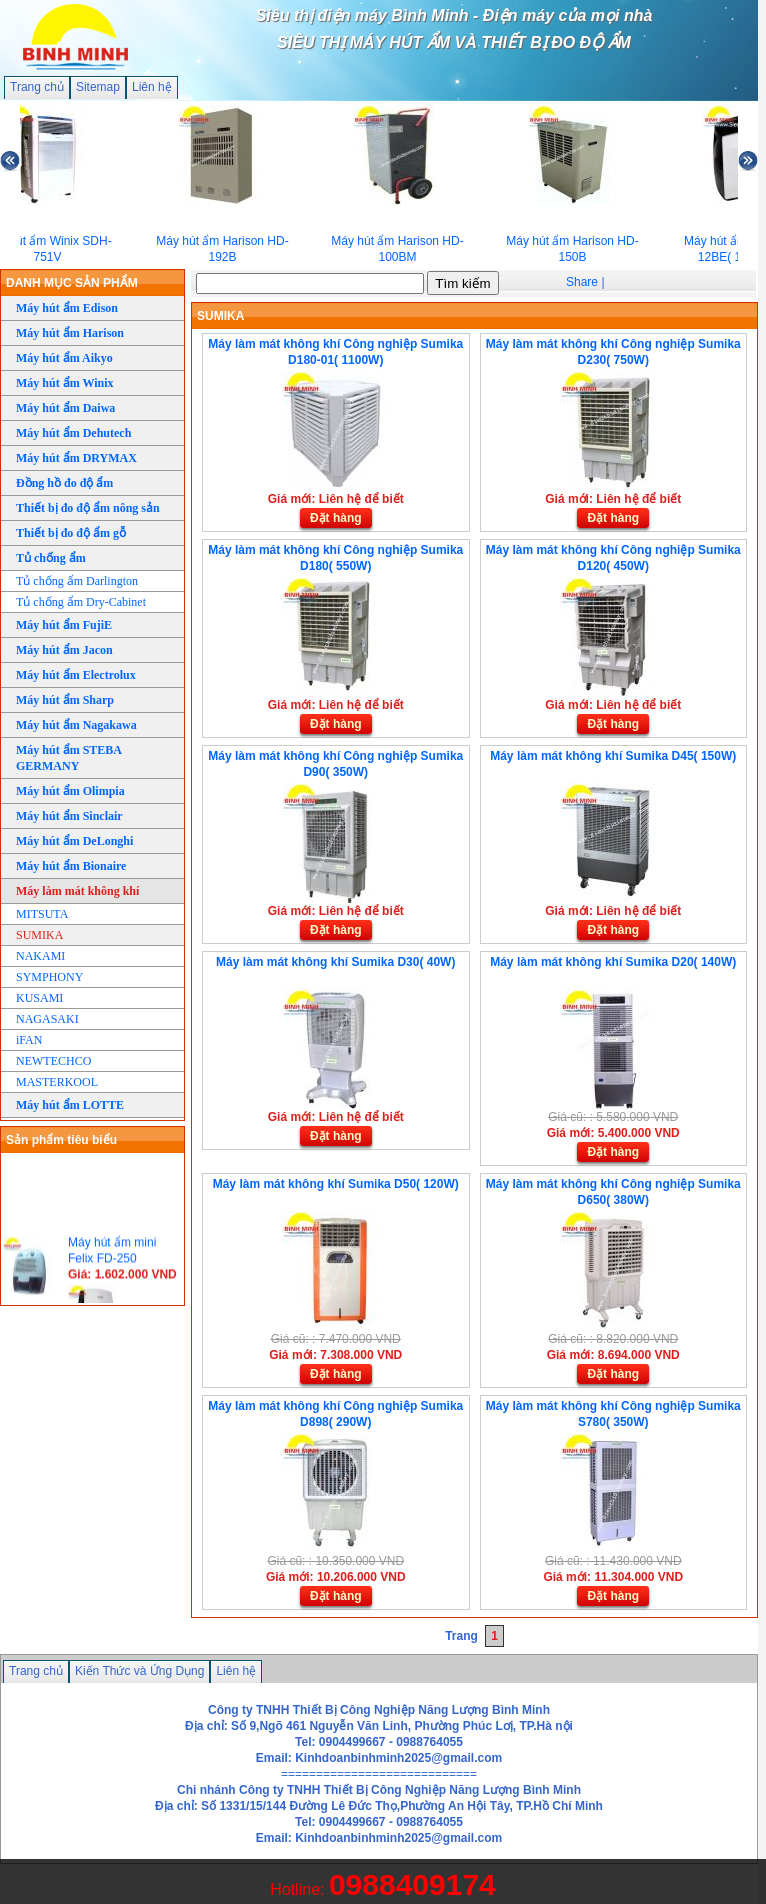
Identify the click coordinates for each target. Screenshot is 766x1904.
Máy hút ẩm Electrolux (76, 675)
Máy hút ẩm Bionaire (71, 866)
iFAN (29, 1040)
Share (582, 282)
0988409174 (412, 1884)
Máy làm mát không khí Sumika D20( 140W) (613, 962)
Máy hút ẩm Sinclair (69, 816)
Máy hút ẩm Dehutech (73, 433)
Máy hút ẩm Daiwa (65, 408)
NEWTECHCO (53, 1061)
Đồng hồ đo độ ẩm (64, 483)
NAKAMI (40, 956)
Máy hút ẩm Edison (67, 308)
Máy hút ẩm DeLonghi (74, 841)
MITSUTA (42, 914)
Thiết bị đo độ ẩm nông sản (88, 508)
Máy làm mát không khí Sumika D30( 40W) (335, 962)
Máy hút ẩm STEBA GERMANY (69, 758)
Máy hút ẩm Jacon (64, 650)
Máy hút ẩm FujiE (64, 625)
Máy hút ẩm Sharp (65, 700)
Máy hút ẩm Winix (65, 383)
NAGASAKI (47, 1019)
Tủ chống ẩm (51, 558)
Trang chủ (37, 87)
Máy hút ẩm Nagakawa (76, 725)
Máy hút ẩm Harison (70, 333)
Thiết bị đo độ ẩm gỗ (71, 533)
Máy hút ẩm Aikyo (64, 358)
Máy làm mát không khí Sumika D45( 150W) (613, 756)
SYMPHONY (49, 977)
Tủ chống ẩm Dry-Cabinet (81, 602)
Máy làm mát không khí (77, 891)
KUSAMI (39, 998)
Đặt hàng (336, 518)
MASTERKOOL (57, 1082)
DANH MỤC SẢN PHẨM (72, 283)
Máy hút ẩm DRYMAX (76, 458)
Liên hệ (152, 87)
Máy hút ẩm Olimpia (70, 791)
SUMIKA (39, 935)
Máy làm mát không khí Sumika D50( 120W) (336, 1184)
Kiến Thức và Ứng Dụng (140, 1671)
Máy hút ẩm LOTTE (70, 1105)
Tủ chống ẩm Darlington (77, 581)
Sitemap (98, 87)
